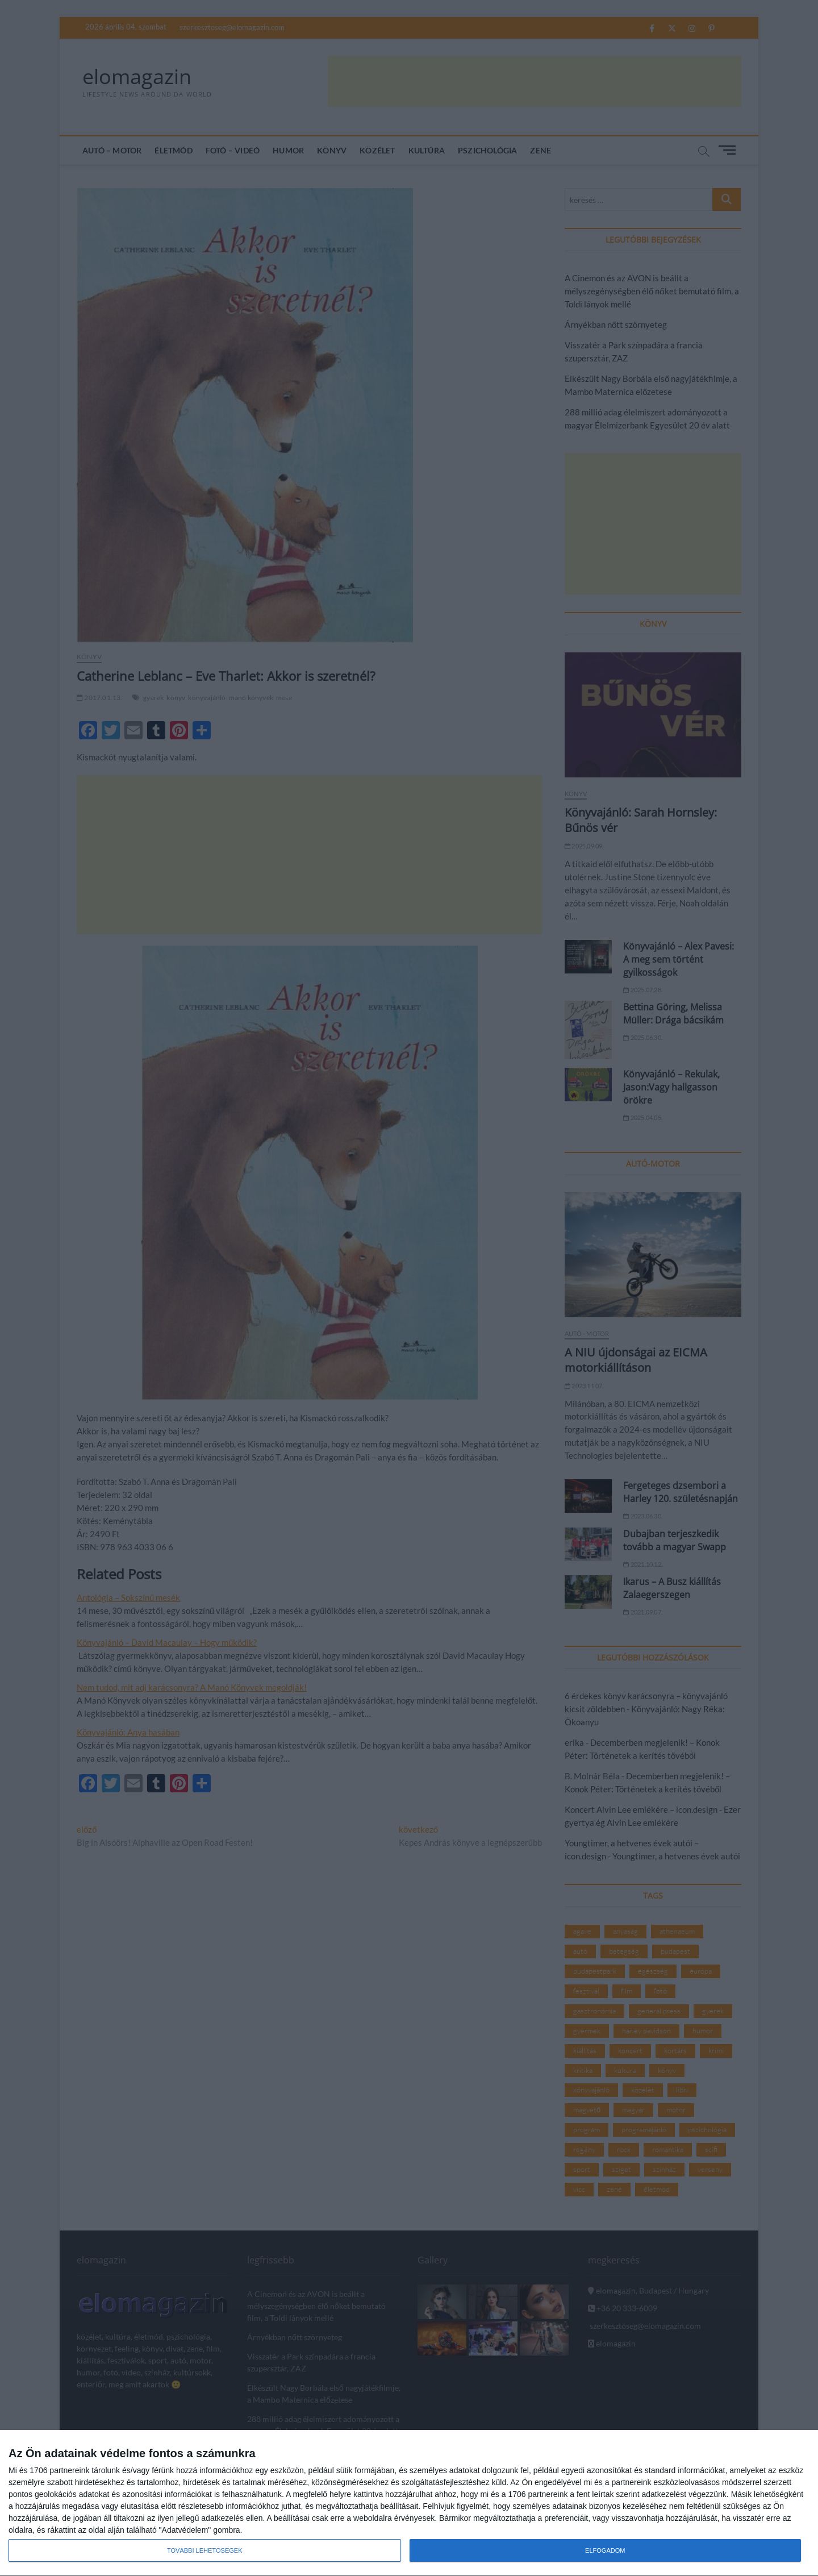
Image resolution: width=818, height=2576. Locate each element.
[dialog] (409, 2503)
